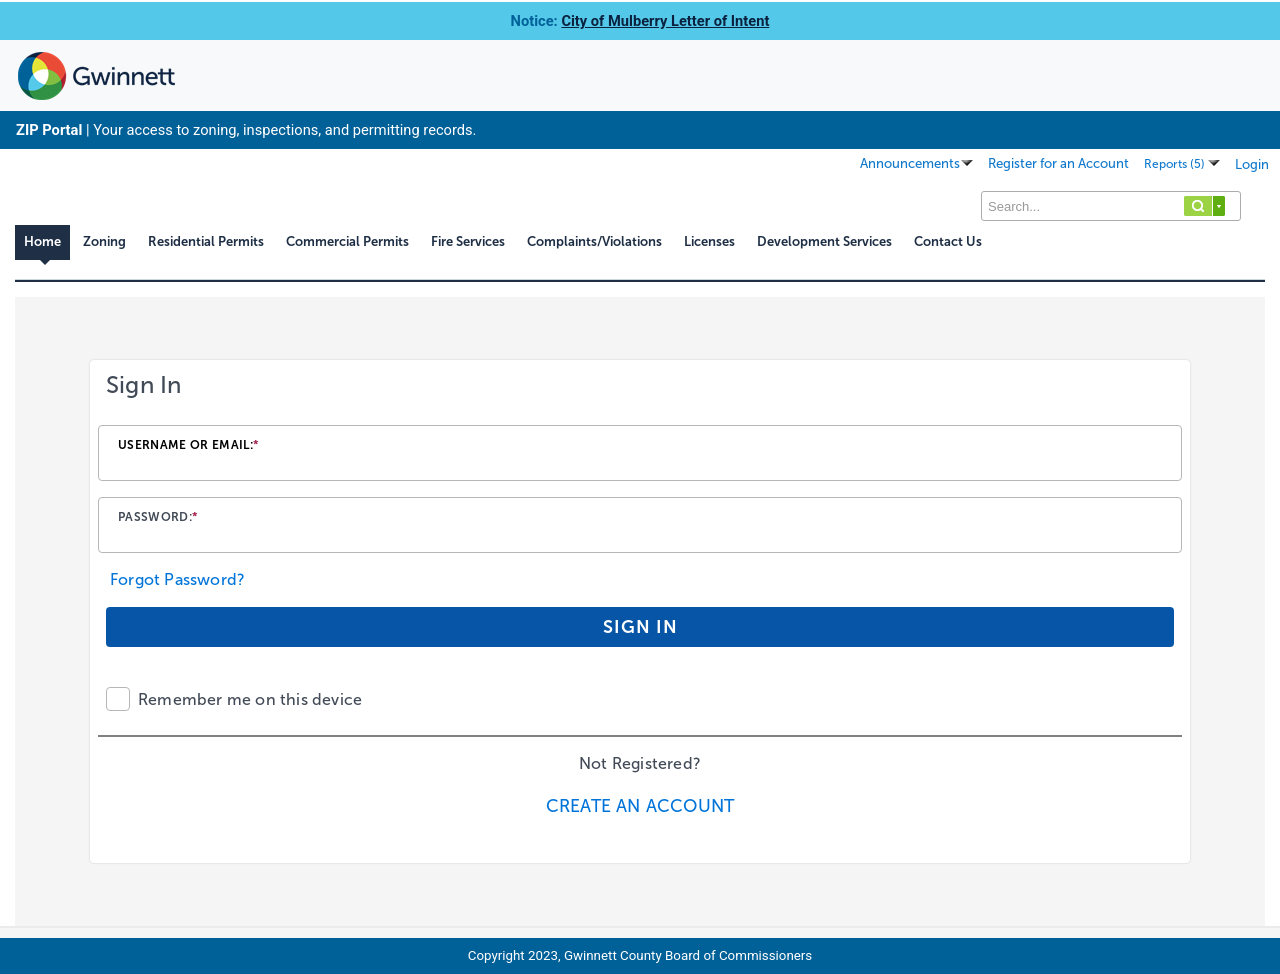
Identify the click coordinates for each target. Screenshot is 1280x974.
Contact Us (948, 241)
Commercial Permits (347, 241)
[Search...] (1111, 206)
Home (42, 241)
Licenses (709, 241)
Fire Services (468, 241)
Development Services (824, 241)
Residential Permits (206, 241)
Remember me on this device (250, 699)
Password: (158, 517)
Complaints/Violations (594, 241)
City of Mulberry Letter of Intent (665, 21)
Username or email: (188, 445)
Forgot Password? (177, 579)
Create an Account (640, 806)
